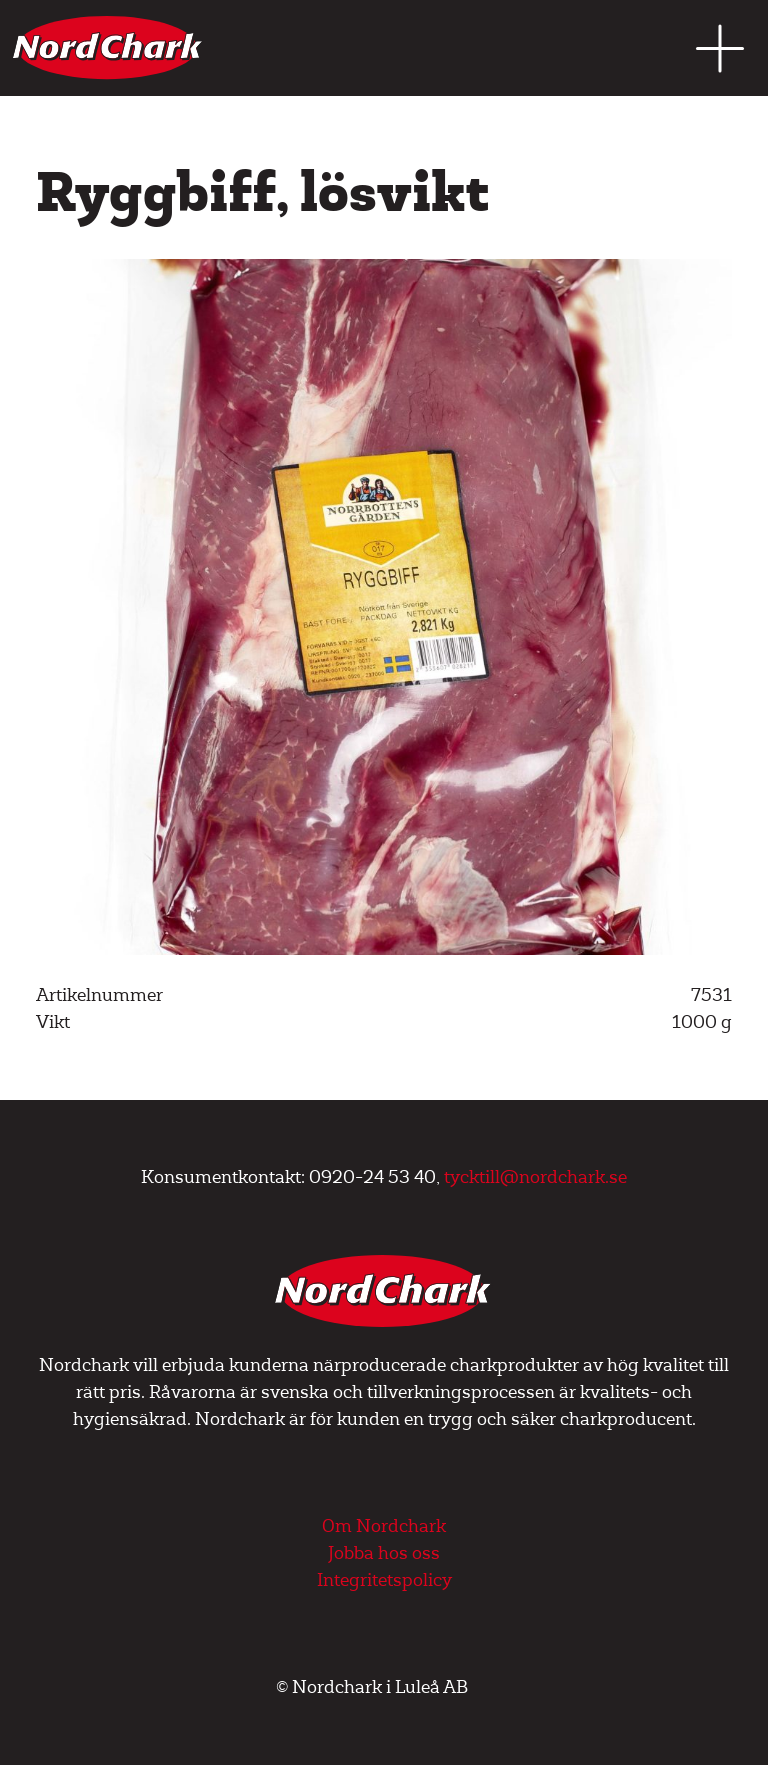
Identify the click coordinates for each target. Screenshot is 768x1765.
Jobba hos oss (384, 1553)
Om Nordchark (384, 1526)
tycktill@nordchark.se (535, 1177)
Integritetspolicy (384, 1580)
